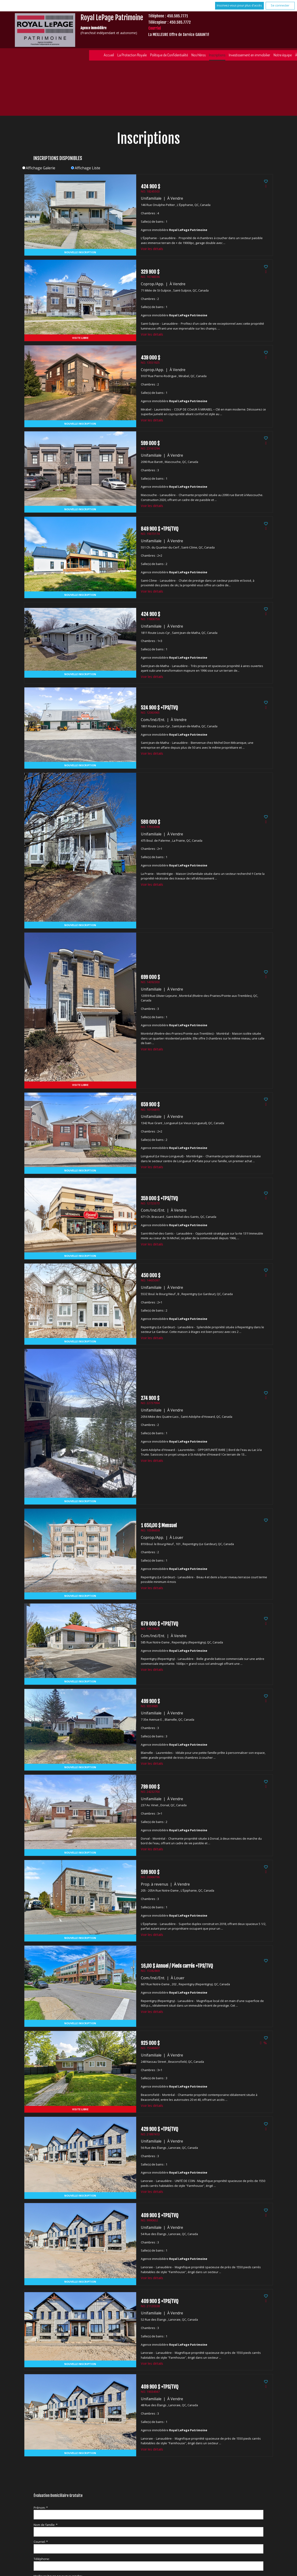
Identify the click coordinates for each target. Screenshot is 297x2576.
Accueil (109, 55)
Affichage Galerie (40, 167)
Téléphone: (42, 2559)
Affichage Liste (87, 167)
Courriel (154, 28)
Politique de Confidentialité (169, 55)
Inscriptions (217, 55)
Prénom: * (41, 2507)
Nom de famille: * (46, 2525)
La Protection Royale (132, 55)
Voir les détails (152, 248)
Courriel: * (41, 2542)
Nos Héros (198, 55)
